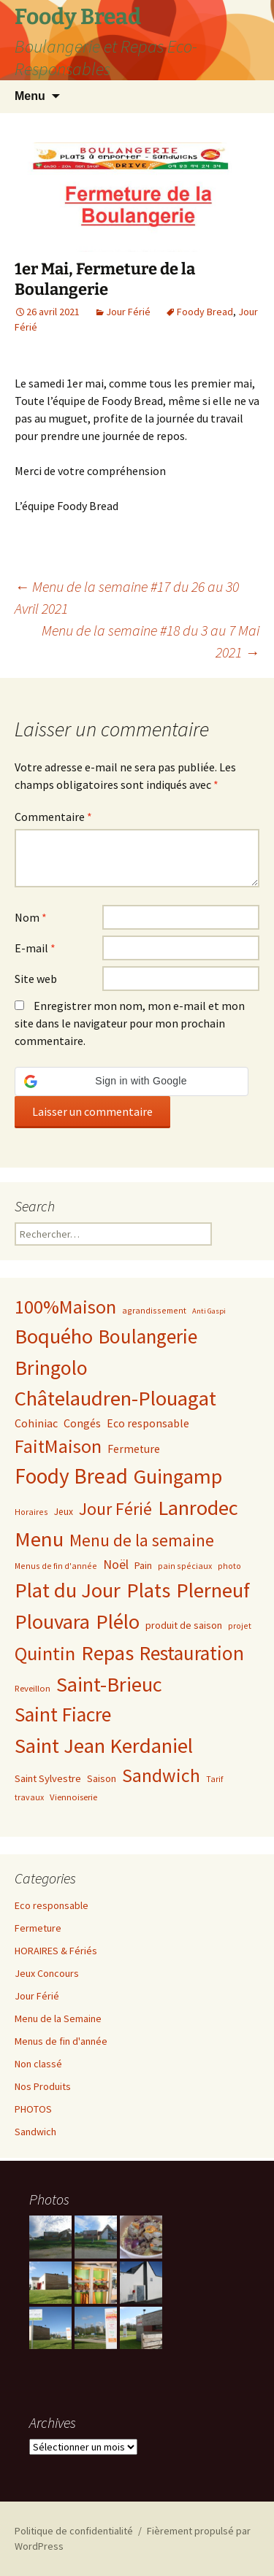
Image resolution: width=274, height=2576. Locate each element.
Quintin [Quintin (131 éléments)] (45, 1653)
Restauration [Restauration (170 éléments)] (192, 1652)
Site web (36, 978)
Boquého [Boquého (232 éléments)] (54, 1336)
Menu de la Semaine (58, 2018)
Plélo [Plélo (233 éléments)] (118, 1621)
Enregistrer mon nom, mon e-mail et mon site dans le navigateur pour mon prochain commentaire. (130, 1023)
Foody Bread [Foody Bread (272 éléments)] (71, 1475)
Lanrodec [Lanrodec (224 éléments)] (198, 1508)
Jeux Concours (47, 1973)
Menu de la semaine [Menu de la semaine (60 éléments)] (141, 1540)
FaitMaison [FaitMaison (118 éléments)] (58, 1446)
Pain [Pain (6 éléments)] (143, 1565)
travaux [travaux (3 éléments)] (29, 1797)
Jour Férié (128, 311)
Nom (31, 917)
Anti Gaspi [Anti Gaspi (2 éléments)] (209, 1311)
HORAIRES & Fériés (56, 1950)
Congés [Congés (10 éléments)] (82, 1423)
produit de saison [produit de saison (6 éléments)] (183, 1625)
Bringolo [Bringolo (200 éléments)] (51, 1367)
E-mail (35, 948)
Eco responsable (51, 1905)
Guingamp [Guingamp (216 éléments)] (178, 1476)
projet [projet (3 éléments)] (239, 1625)
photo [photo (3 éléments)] (229, 1565)
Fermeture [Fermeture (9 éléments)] (133, 1449)
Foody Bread (205, 311)
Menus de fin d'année (61, 2041)
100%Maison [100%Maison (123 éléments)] (65, 1307)
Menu (30, 96)
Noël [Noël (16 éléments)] (116, 1564)
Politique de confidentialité (74, 2530)
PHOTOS (33, 2109)
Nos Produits (43, 2086)
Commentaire (53, 816)
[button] (131, 1081)
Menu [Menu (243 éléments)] (39, 1539)
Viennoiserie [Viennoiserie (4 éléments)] (73, 1796)
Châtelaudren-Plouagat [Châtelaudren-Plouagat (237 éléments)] (115, 1398)
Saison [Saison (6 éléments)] (101, 1778)
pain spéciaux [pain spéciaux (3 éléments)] (185, 1565)
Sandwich (35, 2131)
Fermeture (38, 1928)
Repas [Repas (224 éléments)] (107, 1653)
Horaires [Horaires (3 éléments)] (31, 1511)
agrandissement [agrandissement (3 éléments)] (154, 1310)
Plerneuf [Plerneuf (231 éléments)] (213, 1590)
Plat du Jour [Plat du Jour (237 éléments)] (68, 1590)
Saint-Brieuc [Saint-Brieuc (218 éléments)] (109, 1684)
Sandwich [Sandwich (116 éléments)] (161, 1775)
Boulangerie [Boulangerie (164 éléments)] (148, 1336)
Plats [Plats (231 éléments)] (148, 1590)
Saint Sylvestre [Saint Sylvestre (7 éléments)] (48, 1778)
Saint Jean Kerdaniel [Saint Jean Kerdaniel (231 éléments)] (104, 1745)
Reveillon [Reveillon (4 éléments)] (32, 1688)
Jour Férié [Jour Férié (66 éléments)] (115, 1508)
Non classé (38, 2063)
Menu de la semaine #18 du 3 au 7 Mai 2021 (150, 641)
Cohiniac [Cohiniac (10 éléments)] (36, 1423)
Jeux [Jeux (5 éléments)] (63, 1511)
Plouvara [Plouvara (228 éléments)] (52, 1621)
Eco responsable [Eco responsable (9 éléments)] (148, 1423)
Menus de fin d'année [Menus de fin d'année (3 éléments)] (56, 1565)
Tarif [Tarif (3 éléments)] (214, 1778)
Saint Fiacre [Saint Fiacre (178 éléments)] (63, 1714)
